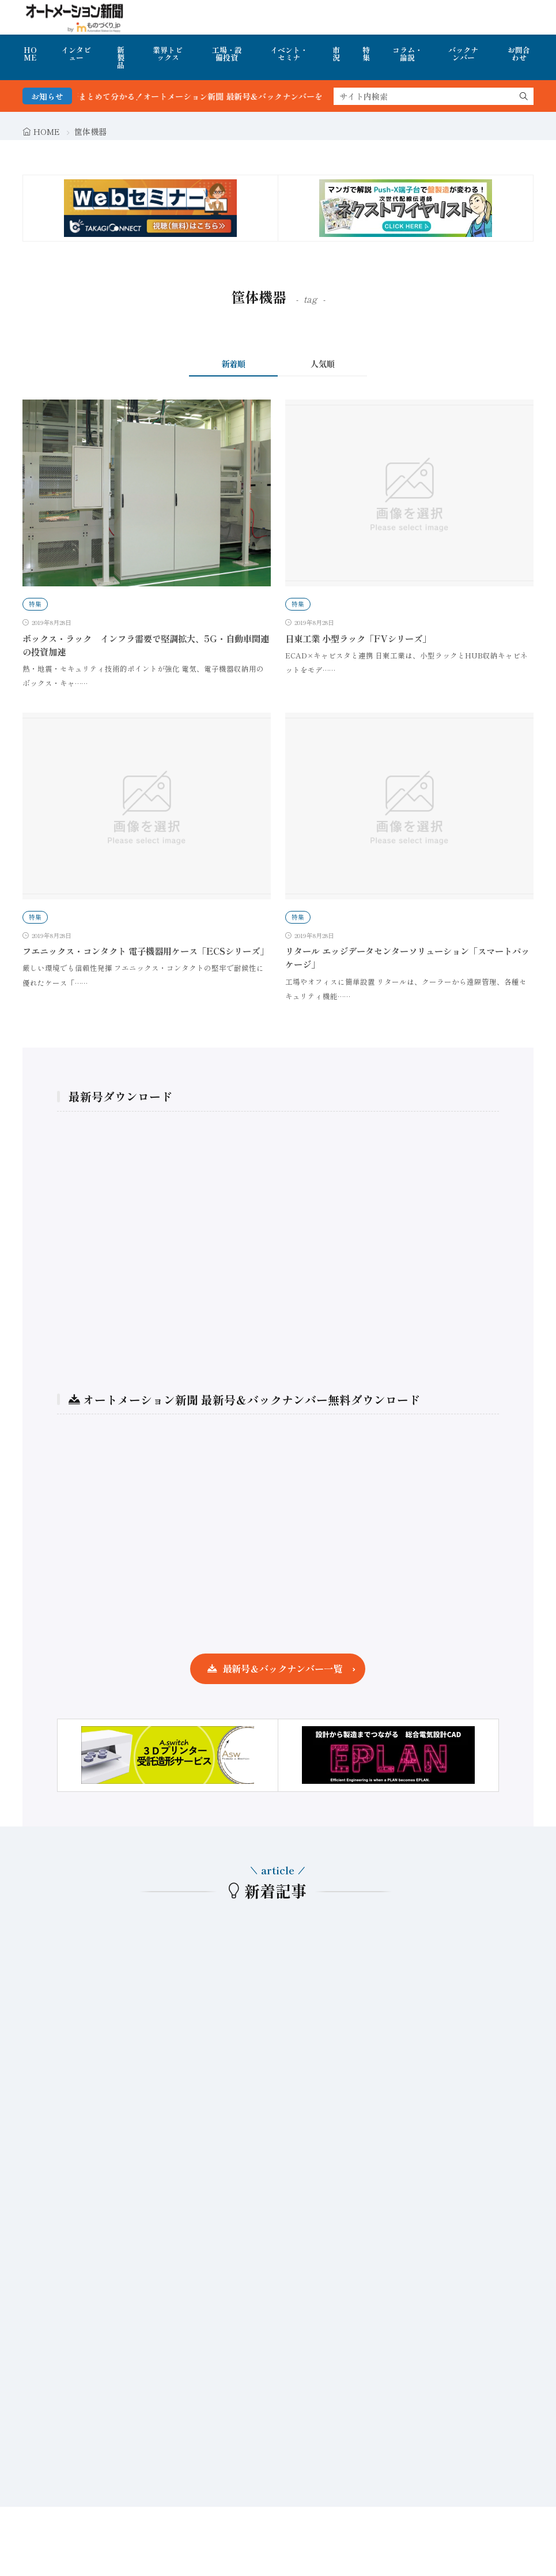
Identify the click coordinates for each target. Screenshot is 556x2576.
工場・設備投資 (227, 53)
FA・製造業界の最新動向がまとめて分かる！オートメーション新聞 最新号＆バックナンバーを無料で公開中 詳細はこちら (228, 96)
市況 (336, 53)
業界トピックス (168, 53)
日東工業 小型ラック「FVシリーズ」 (358, 638)
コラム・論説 (407, 53)
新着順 (233, 363)
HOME (30, 53)
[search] (524, 96)
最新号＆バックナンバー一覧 (282, 1668)
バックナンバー (463, 53)
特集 (366, 53)
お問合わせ (519, 53)
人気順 (323, 363)
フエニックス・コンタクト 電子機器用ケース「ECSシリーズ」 (145, 950)
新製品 (120, 57)
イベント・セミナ (289, 53)
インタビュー (76, 53)
